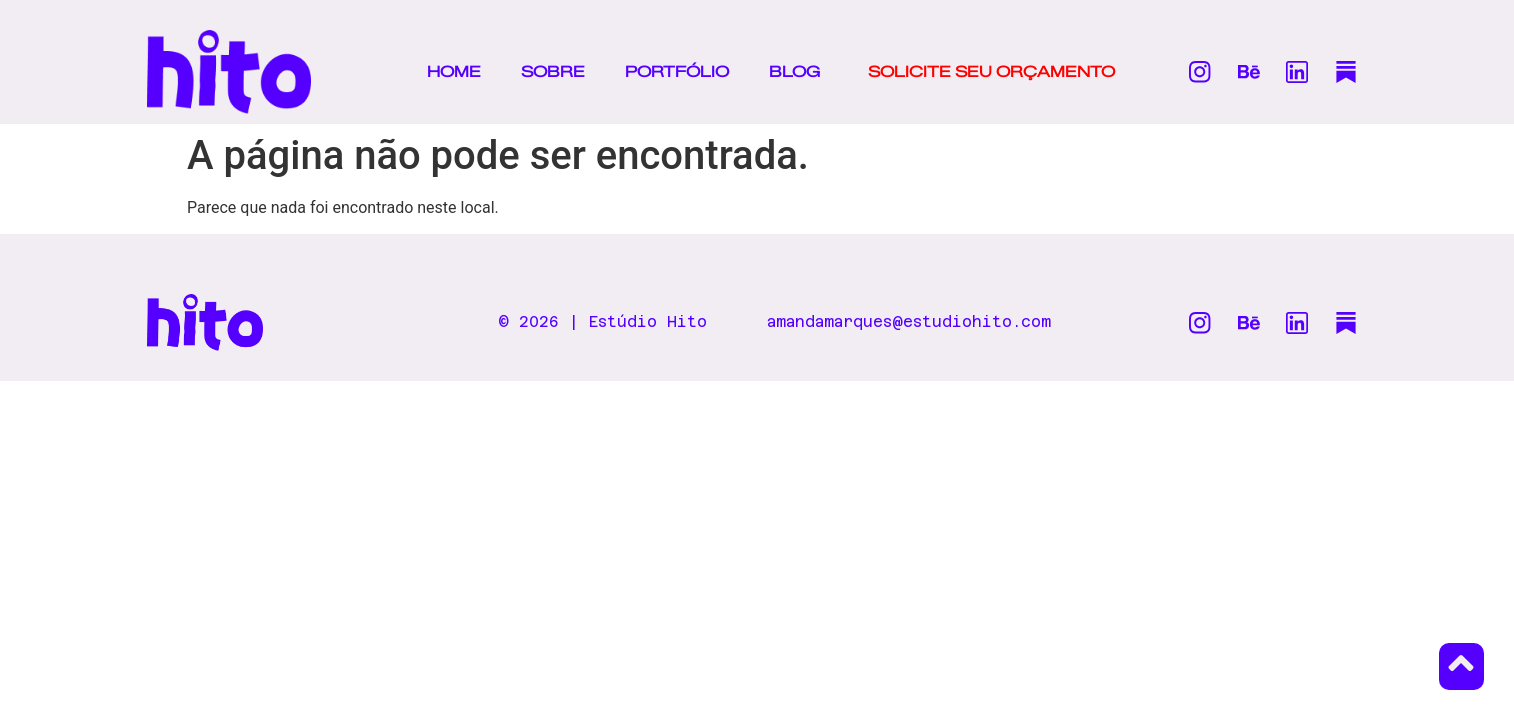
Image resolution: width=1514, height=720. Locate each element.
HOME (454, 72)
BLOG (794, 72)
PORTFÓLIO (677, 72)
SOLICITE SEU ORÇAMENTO (991, 72)
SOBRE (553, 72)
